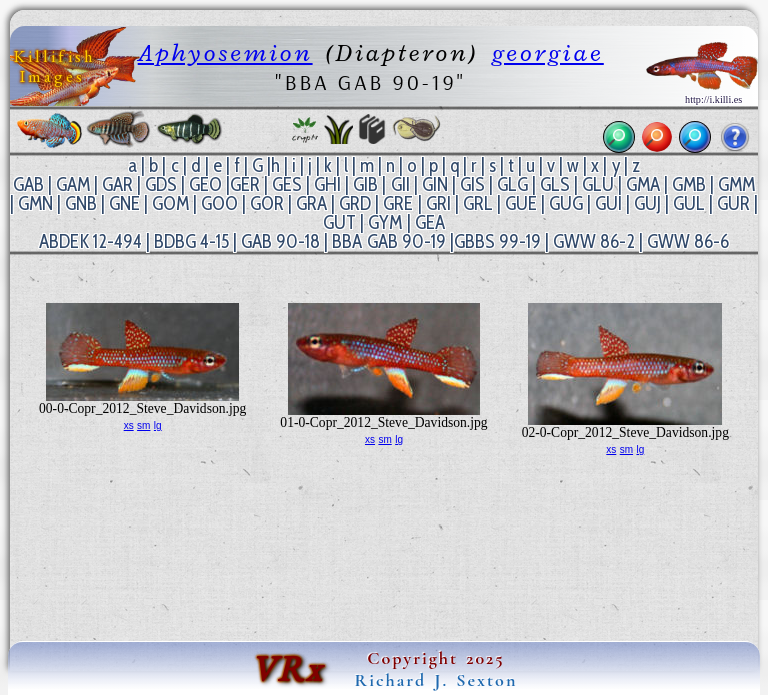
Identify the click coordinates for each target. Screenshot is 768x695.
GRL (478, 203)
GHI (327, 184)
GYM (385, 222)
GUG (566, 203)
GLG (512, 184)
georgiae (548, 52)
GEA (430, 222)
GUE (521, 203)
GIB (365, 184)
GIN (435, 184)
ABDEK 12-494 (90, 241)
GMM (736, 184)
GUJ (647, 203)
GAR (117, 184)
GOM (170, 203)
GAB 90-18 (280, 241)
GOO (219, 203)
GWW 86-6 (688, 241)
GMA (643, 184)
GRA (311, 203)
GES (287, 184)
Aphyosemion (225, 52)
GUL (689, 203)
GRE (398, 203)
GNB (81, 203)
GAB (28, 184)
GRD (355, 203)
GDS (161, 184)
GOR (267, 203)
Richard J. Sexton (436, 680)
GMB (689, 184)
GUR (733, 203)
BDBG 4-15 (191, 241)
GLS (555, 184)
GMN (35, 203)
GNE (124, 203)
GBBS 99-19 (497, 241)
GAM (73, 184)
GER (245, 184)
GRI (438, 203)
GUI (608, 203)
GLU (598, 184)
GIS (472, 184)
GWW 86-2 (594, 241)
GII (400, 184)
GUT (339, 222)
